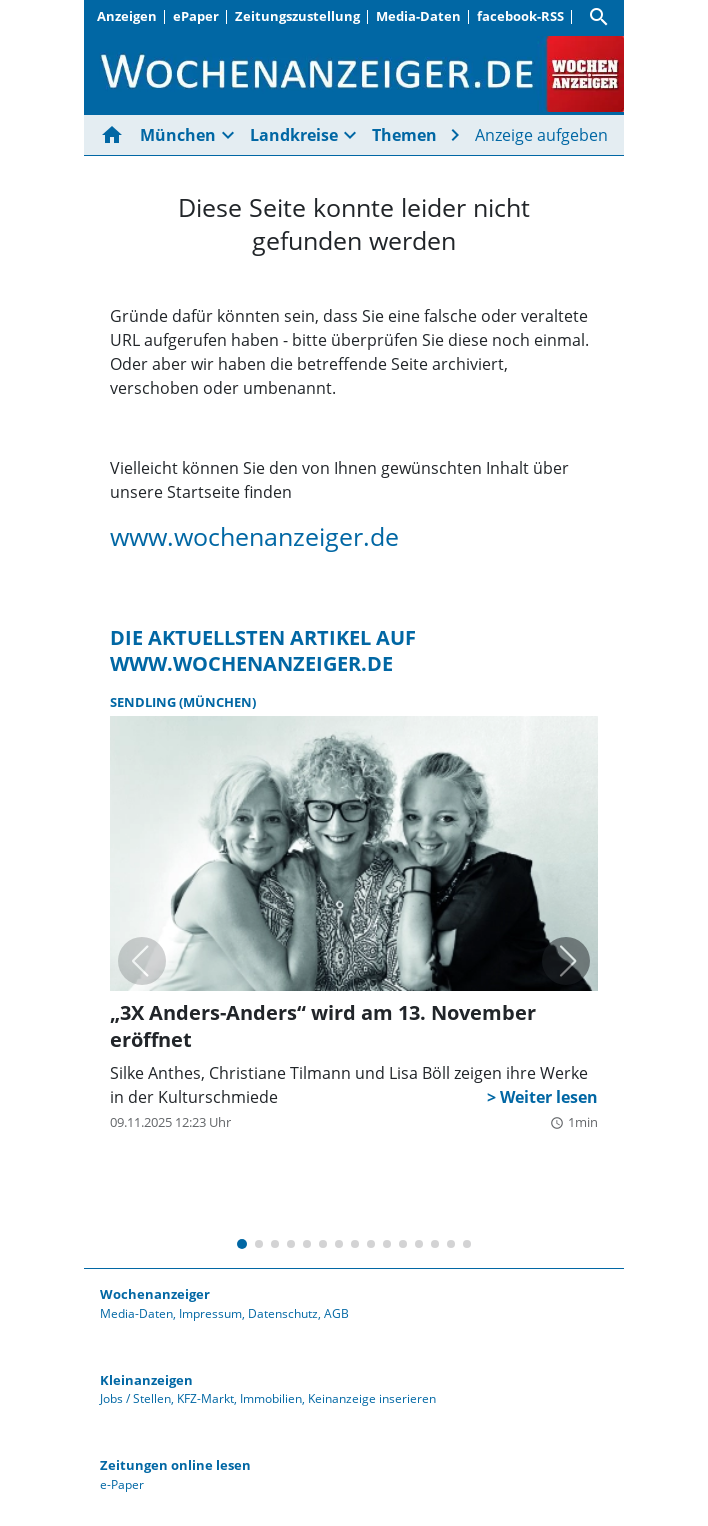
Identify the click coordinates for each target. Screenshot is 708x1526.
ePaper (196, 16)
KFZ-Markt (205, 1398)
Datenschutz (283, 1313)
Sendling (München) (183, 702)
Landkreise (294, 135)
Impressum (210, 1313)
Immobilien (271, 1398)
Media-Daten (418, 16)
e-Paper (122, 1484)
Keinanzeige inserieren (372, 1398)
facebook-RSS (520, 16)
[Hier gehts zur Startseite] (116, 135)
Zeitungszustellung (297, 16)
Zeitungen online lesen (175, 1465)
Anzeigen (127, 16)
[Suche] (599, 17)
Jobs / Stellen (135, 1398)
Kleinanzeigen (146, 1380)
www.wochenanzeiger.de (254, 536)
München (178, 135)
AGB (336, 1313)
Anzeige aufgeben (541, 135)
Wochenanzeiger (155, 1294)
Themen (404, 135)
